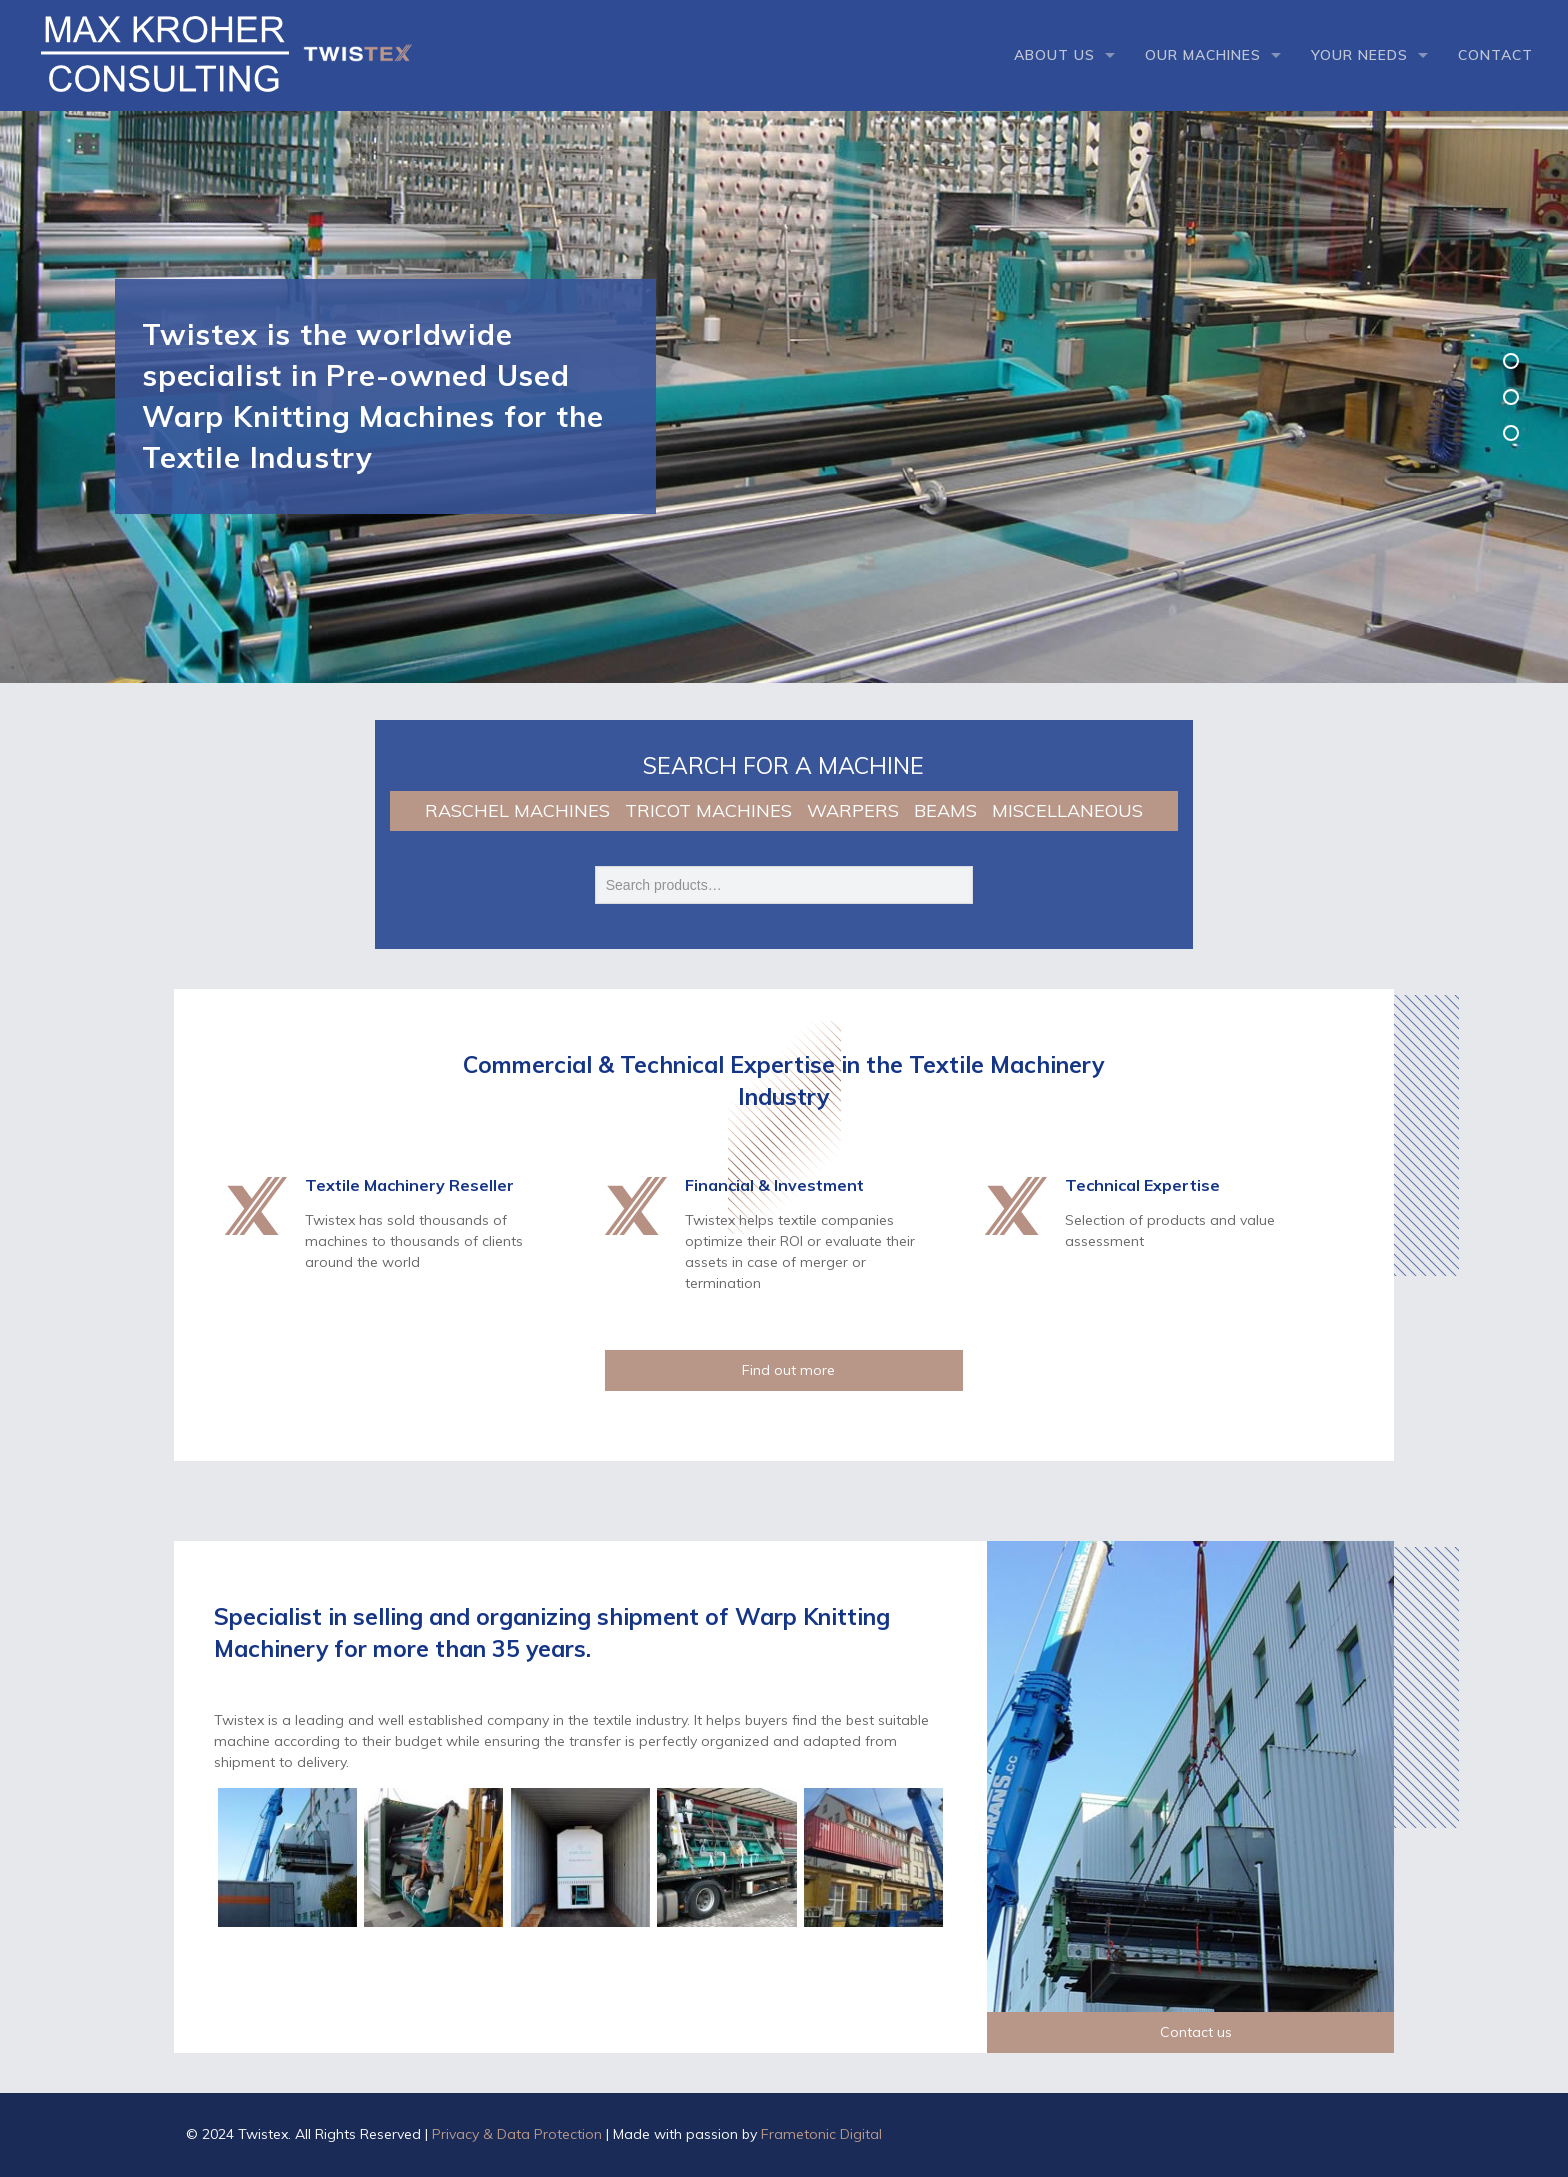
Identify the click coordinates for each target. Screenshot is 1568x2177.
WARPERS (853, 810)
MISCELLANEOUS (1067, 810)
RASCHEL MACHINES (517, 810)
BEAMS (945, 810)
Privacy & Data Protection (517, 2134)
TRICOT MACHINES (708, 810)
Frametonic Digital (821, 2134)
